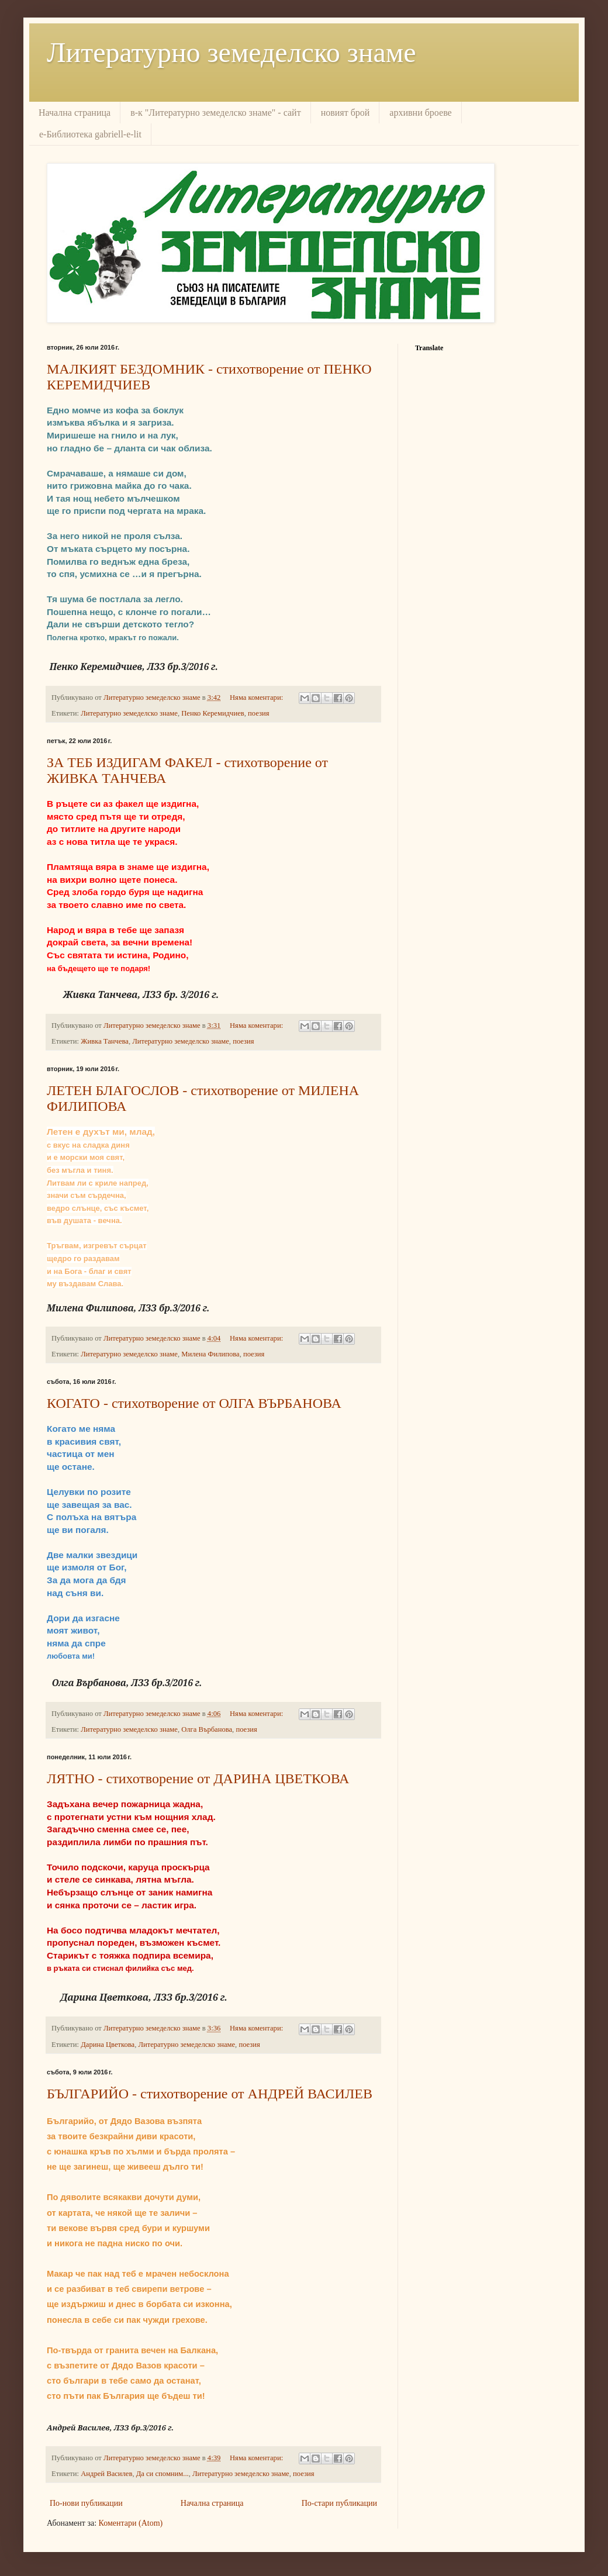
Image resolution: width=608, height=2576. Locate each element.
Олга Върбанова (206, 1729)
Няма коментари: (257, 697)
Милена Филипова (210, 1354)
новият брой (345, 113)
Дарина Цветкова (107, 2044)
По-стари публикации (339, 2503)
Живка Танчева (105, 1041)
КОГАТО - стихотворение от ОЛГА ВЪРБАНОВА (194, 1403)
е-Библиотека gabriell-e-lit (90, 134)
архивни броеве (420, 113)
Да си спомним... (162, 2474)
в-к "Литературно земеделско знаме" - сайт (215, 113)
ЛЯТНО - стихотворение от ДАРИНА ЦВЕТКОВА (198, 1778)
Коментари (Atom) (131, 2523)
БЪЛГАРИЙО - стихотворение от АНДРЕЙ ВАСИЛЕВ (209, 2093)
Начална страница (74, 113)
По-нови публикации (86, 2503)
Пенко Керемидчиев (212, 713)
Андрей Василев (106, 2474)
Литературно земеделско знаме (231, 52)
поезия (258, 713)
